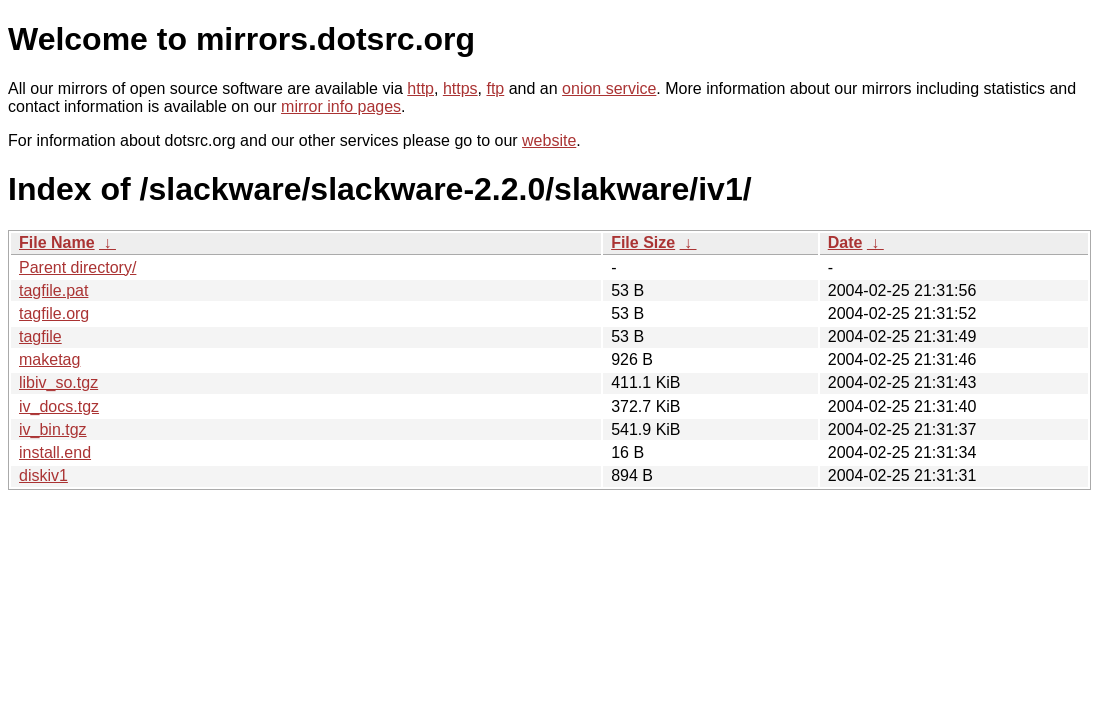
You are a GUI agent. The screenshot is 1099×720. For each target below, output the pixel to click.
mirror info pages (341, 106)
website (549, 140)
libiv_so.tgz (58, 382)
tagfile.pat (53, 290)
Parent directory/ (77, 267)
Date (845, 242)
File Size (643, 242)
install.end (55, 452)
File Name (57, 242)
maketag (49, 359)
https (460, 88)
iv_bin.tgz (53, 429)
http (420, 88)
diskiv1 (43, 475)
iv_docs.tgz (59, 406)
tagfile (40, 336)
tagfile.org (54, 313)
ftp (495, 88)
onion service (609, 88)
